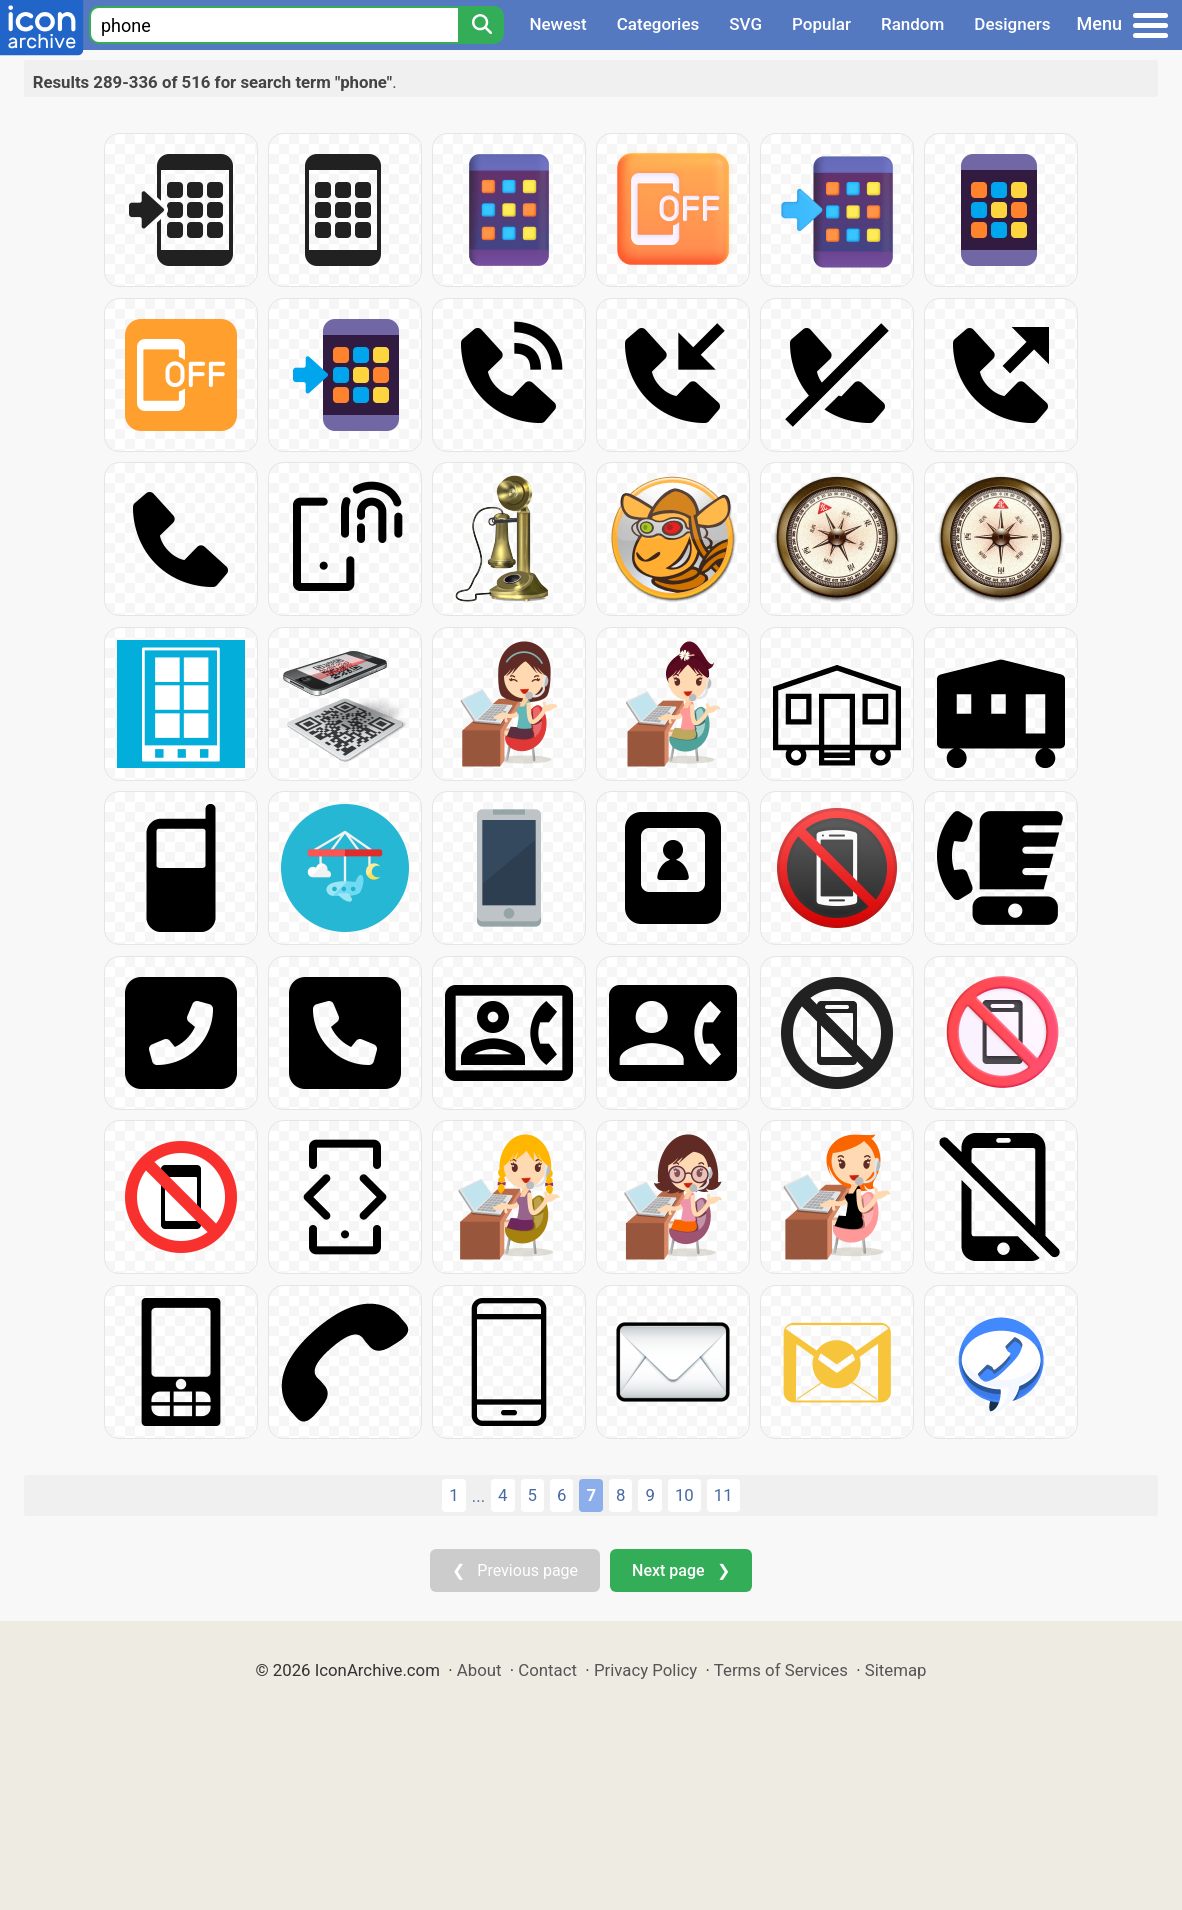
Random (912, 24)
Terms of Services (781, 1670)
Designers (1012, 24)
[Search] (481, 25)
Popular (821, 24)
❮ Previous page (515, 1570)
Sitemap (896, 1670)
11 (723, 1495)
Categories (658, 24)
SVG (745, 24)
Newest (557, 24)
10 (684, 1495)
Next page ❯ (680, 1570)
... (478, 1496)
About (479, 1670)
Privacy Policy (645, 1670)
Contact (547, 1670)
